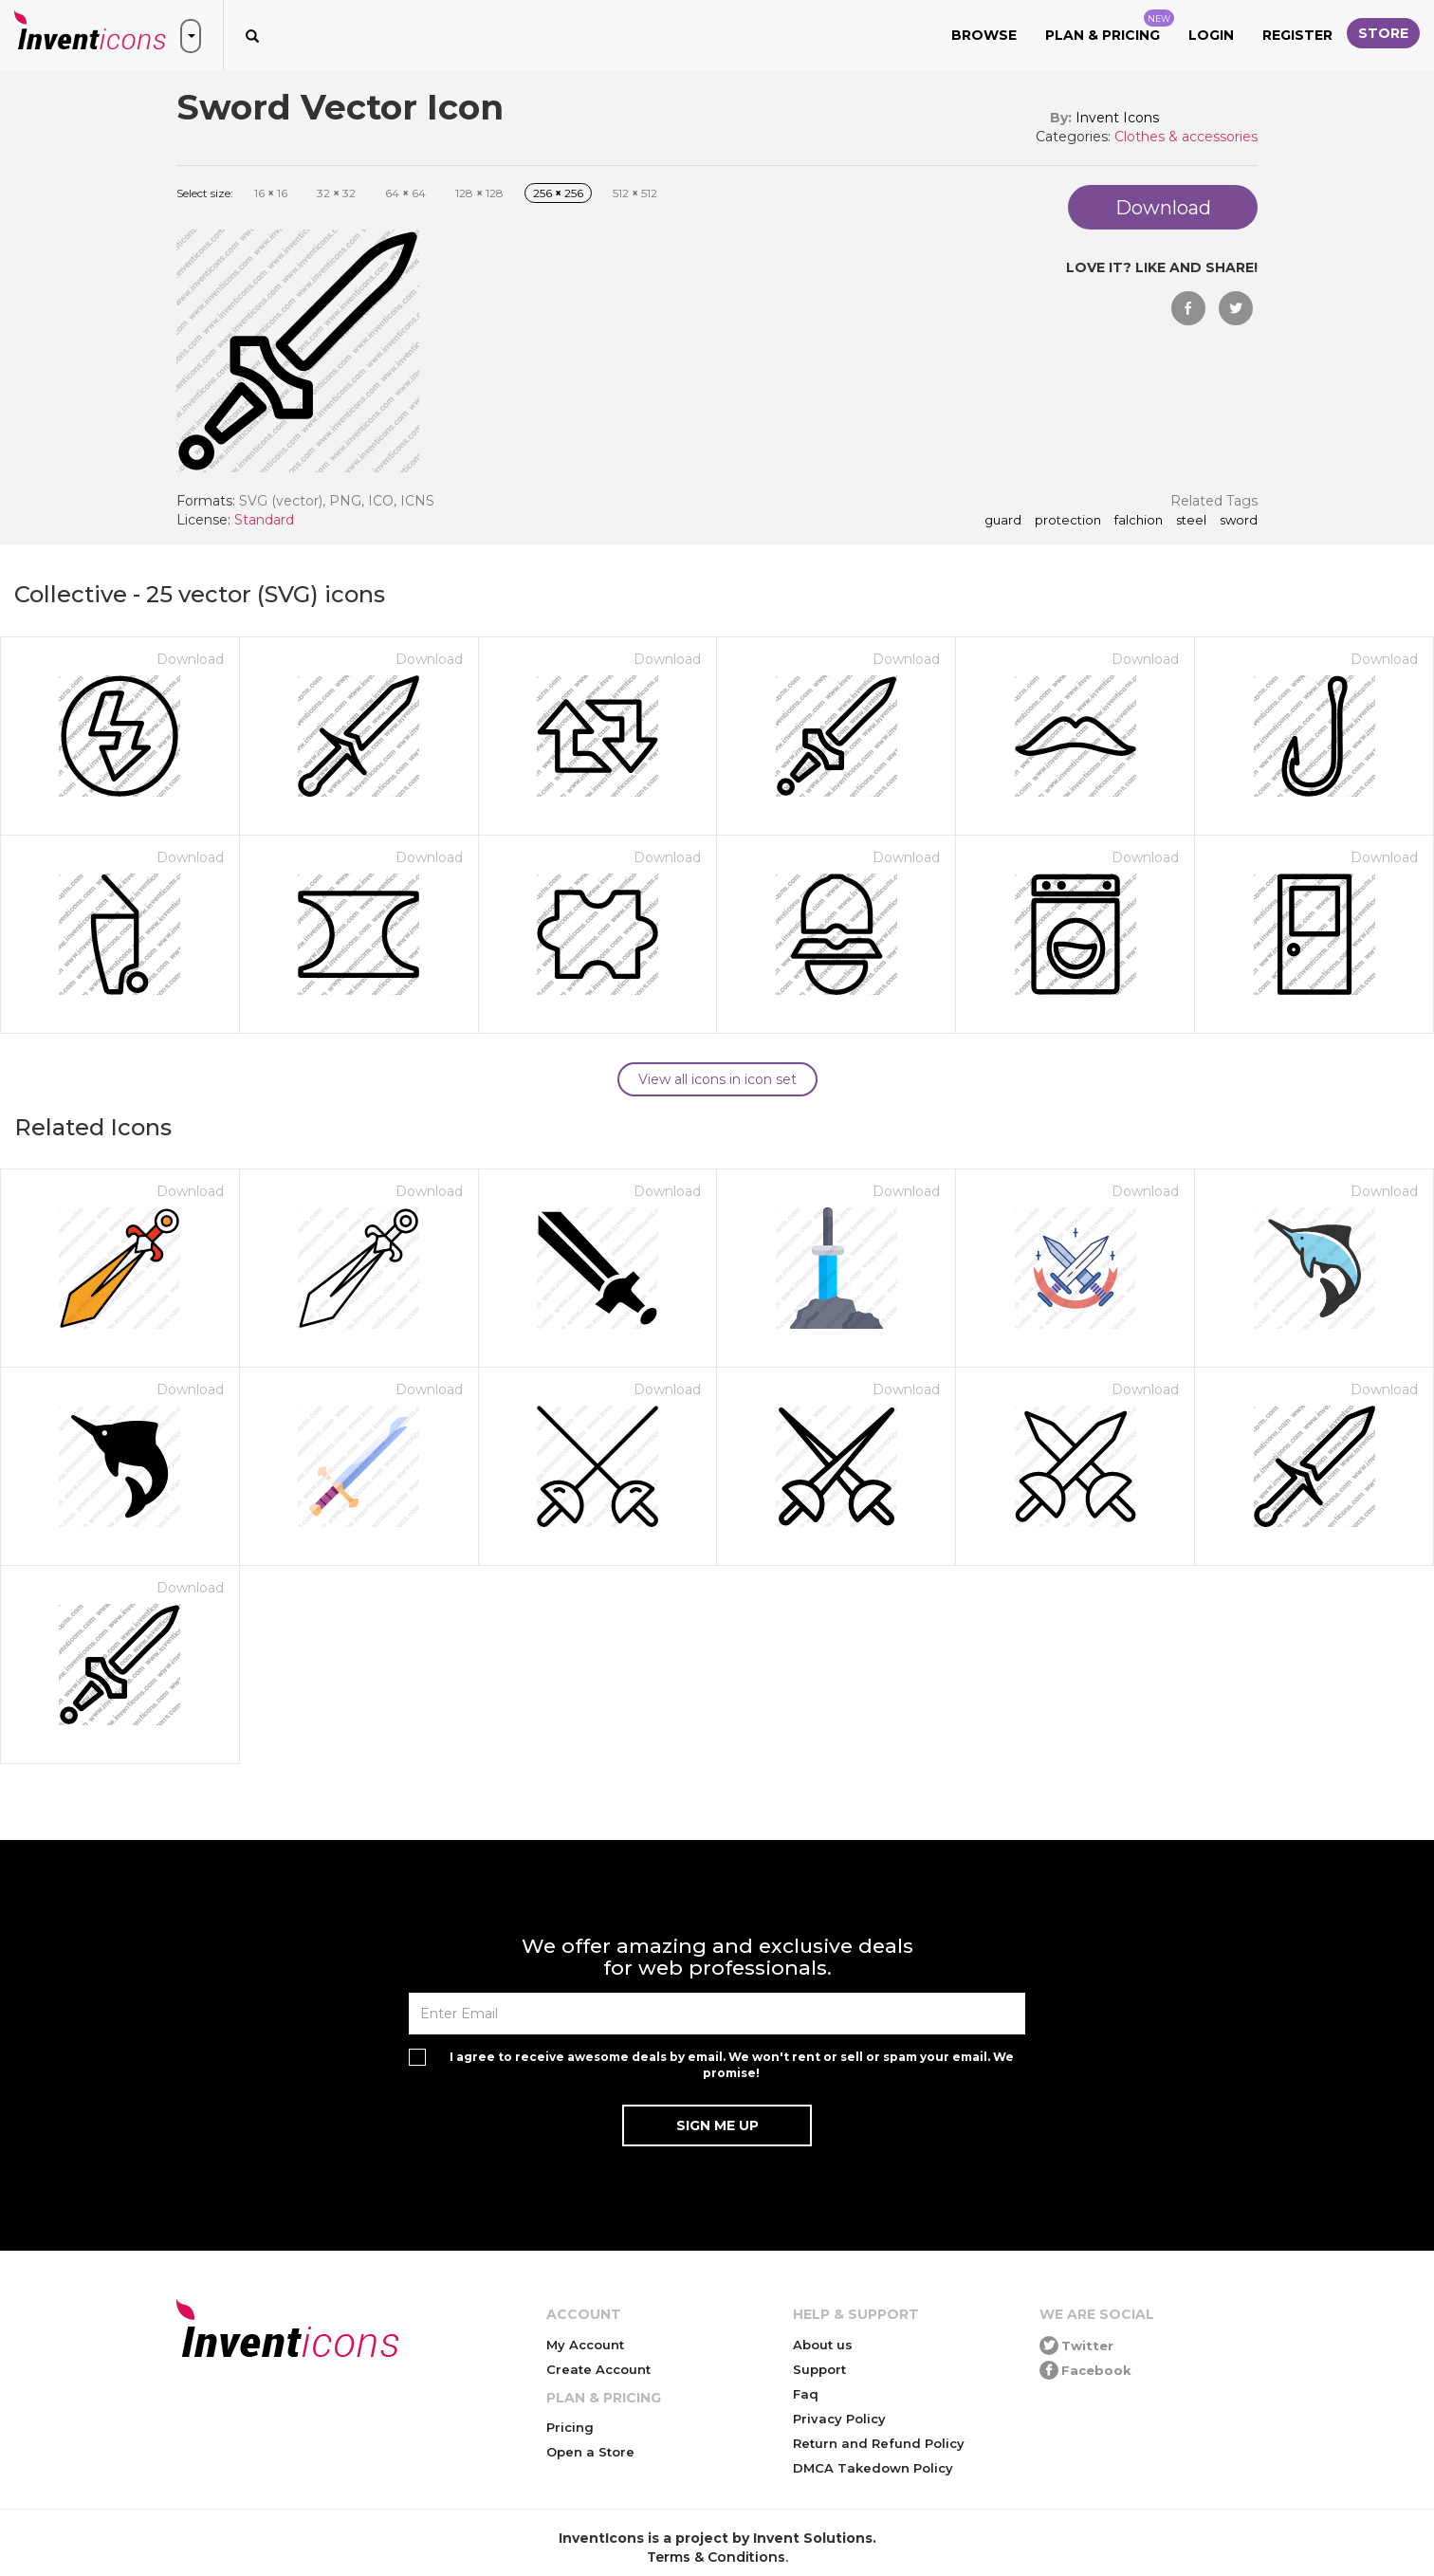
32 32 (336, 193)
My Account (585, 2344)
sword (1239, 520)
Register (1297, 35)
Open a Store (590, 2451)
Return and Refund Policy (879, 2443)
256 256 (558, 193)
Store (1383, 33)
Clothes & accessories (1186, 136)
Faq (805, 2393)
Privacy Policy (839, 2418)
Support (819, 2369)
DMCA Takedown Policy (873, 2467)
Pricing (570, 2427)
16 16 (270, 193)
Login (1211, 35)
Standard (264, 519)
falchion (1138, 520)
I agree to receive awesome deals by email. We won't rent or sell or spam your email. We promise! (732, 2065)
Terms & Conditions (716, 2557)
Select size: (204, 193)
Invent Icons (1117, 117)
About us (823, 2344)
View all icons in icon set (717, 1079)
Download (190, 659)
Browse (984, 35)
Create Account (598, 2369)
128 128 (479, 193)
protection (1068, 520)
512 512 (635, 193)
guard (1002, 520)
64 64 (405, 193)
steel (1191, 520)
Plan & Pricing (1109, 26)
